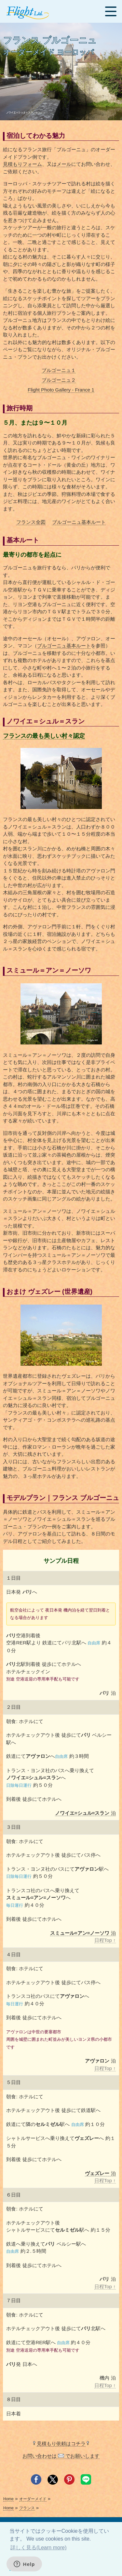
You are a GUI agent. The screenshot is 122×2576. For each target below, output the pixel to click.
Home (8, 2499)
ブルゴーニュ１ (59, 370)
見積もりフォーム (22, 164)
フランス (27, 2508)
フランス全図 (31, 522)
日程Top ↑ (105, 1940)
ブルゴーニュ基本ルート (79, 522)
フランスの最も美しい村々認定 (44, 736)
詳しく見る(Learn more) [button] (38, 2547)
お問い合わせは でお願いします (61, 2456)
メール (64, 164)
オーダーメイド (33, 2499)
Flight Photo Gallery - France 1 (61, 389)
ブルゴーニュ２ (59, 380)
